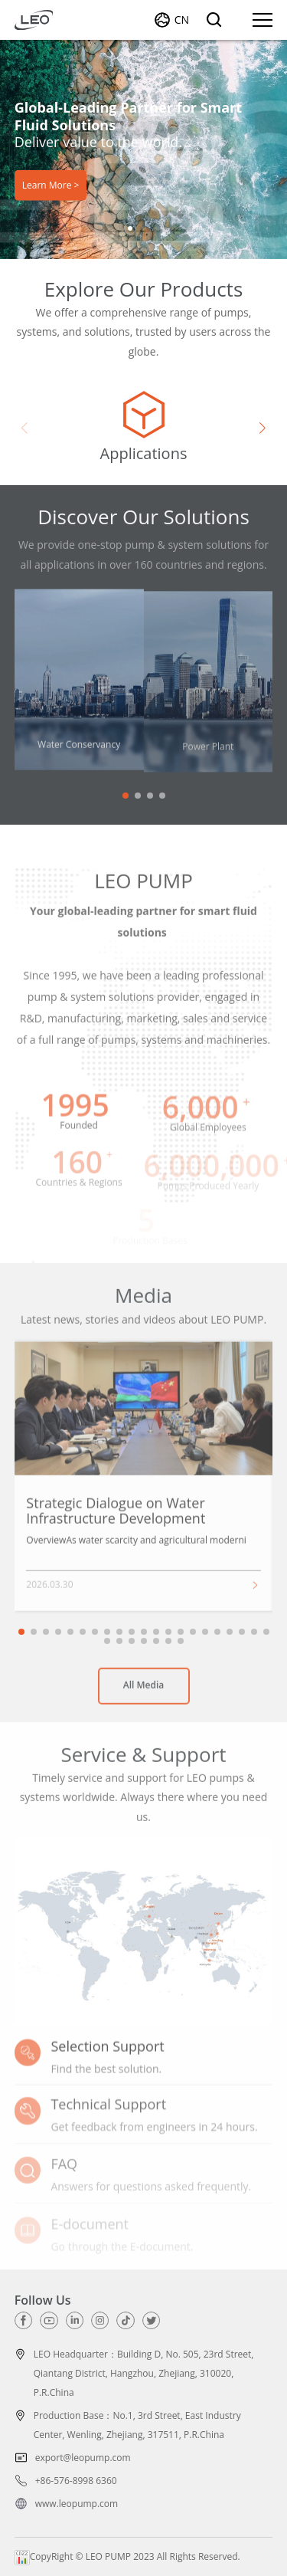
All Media (144, 1691)
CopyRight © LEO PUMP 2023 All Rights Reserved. (127, 2556)
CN (181, 19)
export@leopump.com (83, 2457)
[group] (143, 428)
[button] (130, 228)
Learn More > (51, 184)
